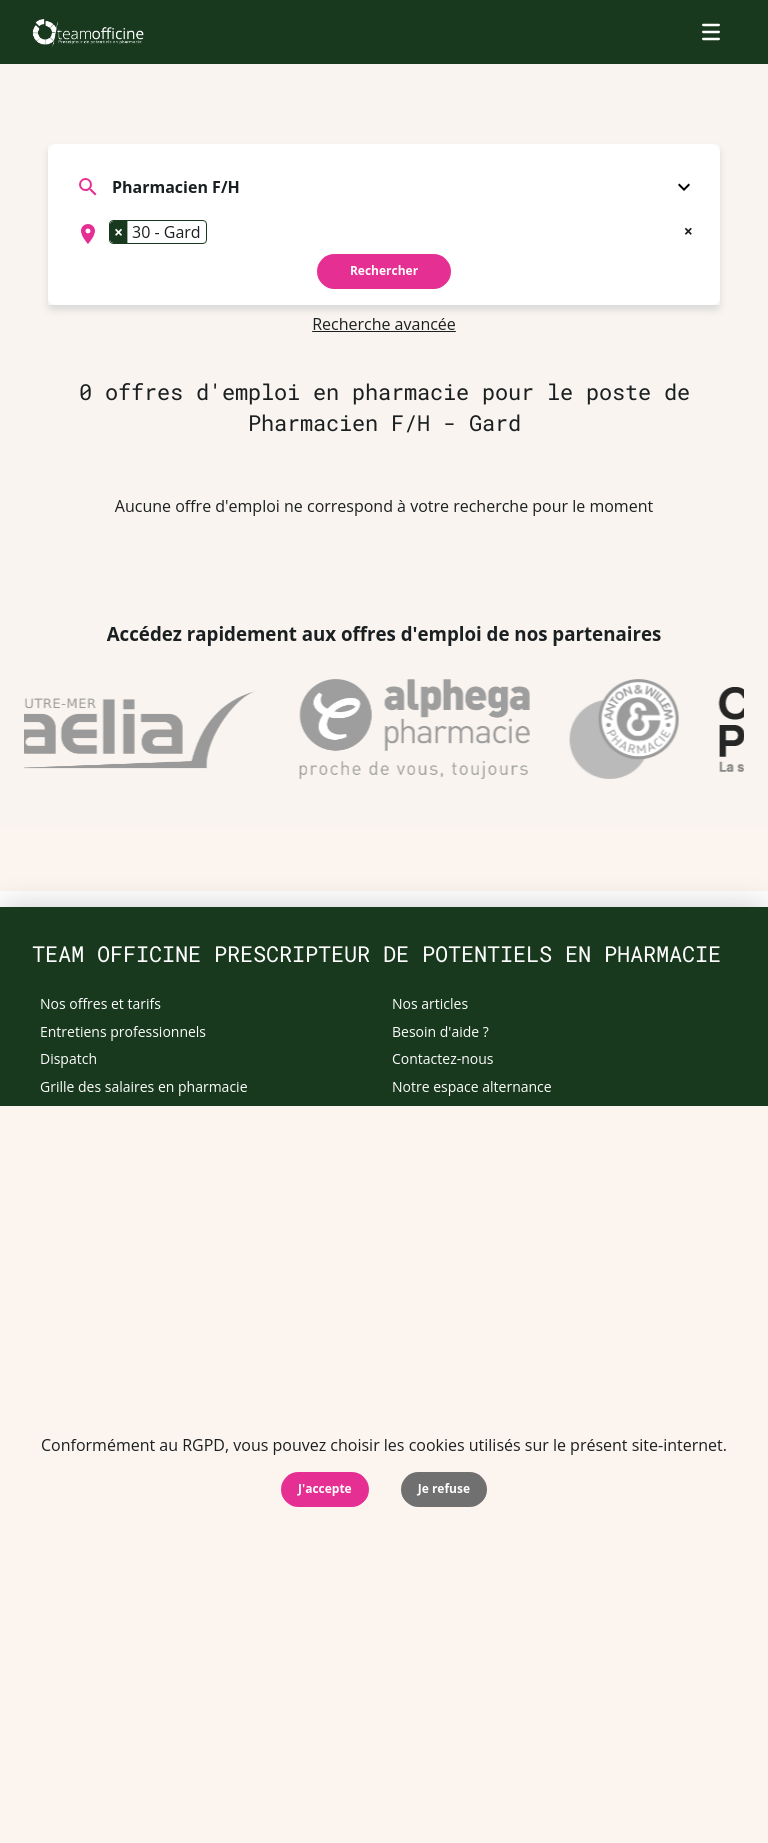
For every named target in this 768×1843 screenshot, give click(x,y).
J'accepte (325, 1488)
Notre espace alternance (472, 1086)
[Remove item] (119, 232)
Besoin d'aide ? (440, 1031)
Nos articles (430, 1003)
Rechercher (384, 270)
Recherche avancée (384, 324)
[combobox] (384, 234)
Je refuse (444, 1488)
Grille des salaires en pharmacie (144, 1086)
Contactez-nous (443, 1058)
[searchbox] (218, 234)
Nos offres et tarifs (100, 1003)
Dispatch (68, 1058)
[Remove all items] (688, 229)
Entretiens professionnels (123, 1031)
